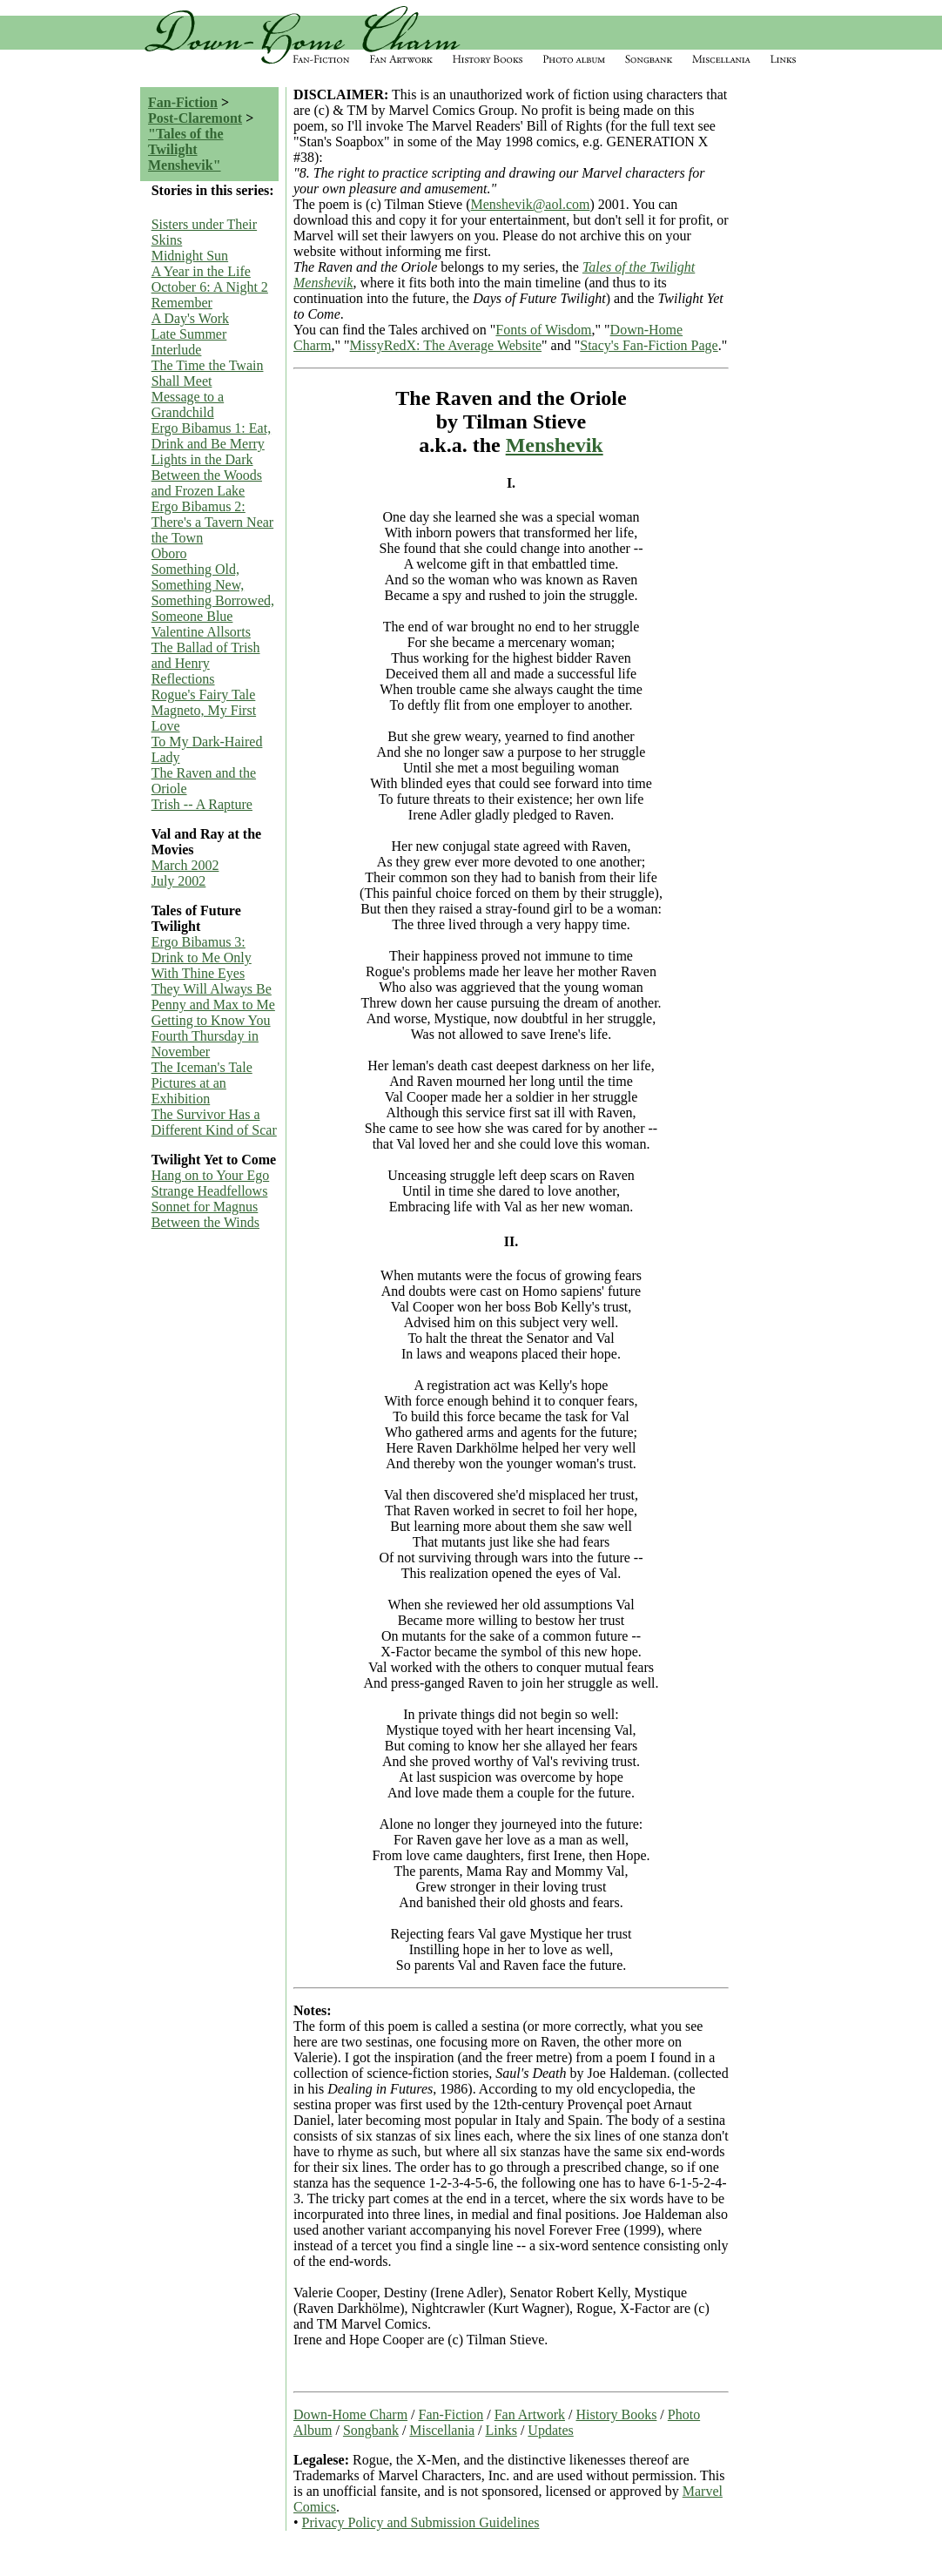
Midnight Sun (189, 255)
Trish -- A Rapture (201, 804)
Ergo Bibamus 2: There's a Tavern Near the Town (212, 522)
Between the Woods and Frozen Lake (206, 483)
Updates (550, 2430)
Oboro (169, 553)
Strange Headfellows (209, 1190)
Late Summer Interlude (189, 342)
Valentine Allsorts (201, 631)
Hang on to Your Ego (210, 1175)
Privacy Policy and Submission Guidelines (421, 2522)
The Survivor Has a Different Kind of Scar (214, 1122)
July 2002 (178, 880)
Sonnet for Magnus (205, 1206)
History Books (615, 2414)
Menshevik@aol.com (530, 204)
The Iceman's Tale (201, 1067)
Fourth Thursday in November (205, 1043)
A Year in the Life (201, 271)
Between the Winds (205, 1222)
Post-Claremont (195, 118)
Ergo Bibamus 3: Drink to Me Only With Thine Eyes (201, 957)
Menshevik (554, 445)
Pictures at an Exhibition (188, 1091)
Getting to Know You (211, 1020)
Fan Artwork (530, 2414)
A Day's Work (190, 318)
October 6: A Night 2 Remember (209, 295)
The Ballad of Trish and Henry (205, 655)
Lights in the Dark (202, 459)
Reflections (183, 678)
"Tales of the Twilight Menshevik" (186, 149)
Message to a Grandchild (188, 404)
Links (500, 2430)
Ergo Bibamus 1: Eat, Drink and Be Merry (211, 436)
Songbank (371, 2430)
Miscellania (441, 2430)
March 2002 (185, 865)
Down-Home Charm (350, 2414)
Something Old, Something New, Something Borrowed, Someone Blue (212, 593)
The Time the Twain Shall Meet (207, 373)
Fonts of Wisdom (543, 329)
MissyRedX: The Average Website (446, 345)
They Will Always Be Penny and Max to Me (213, 996)
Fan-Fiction (183, 102)
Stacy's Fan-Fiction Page (648, 345)
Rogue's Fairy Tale (203, 694)
